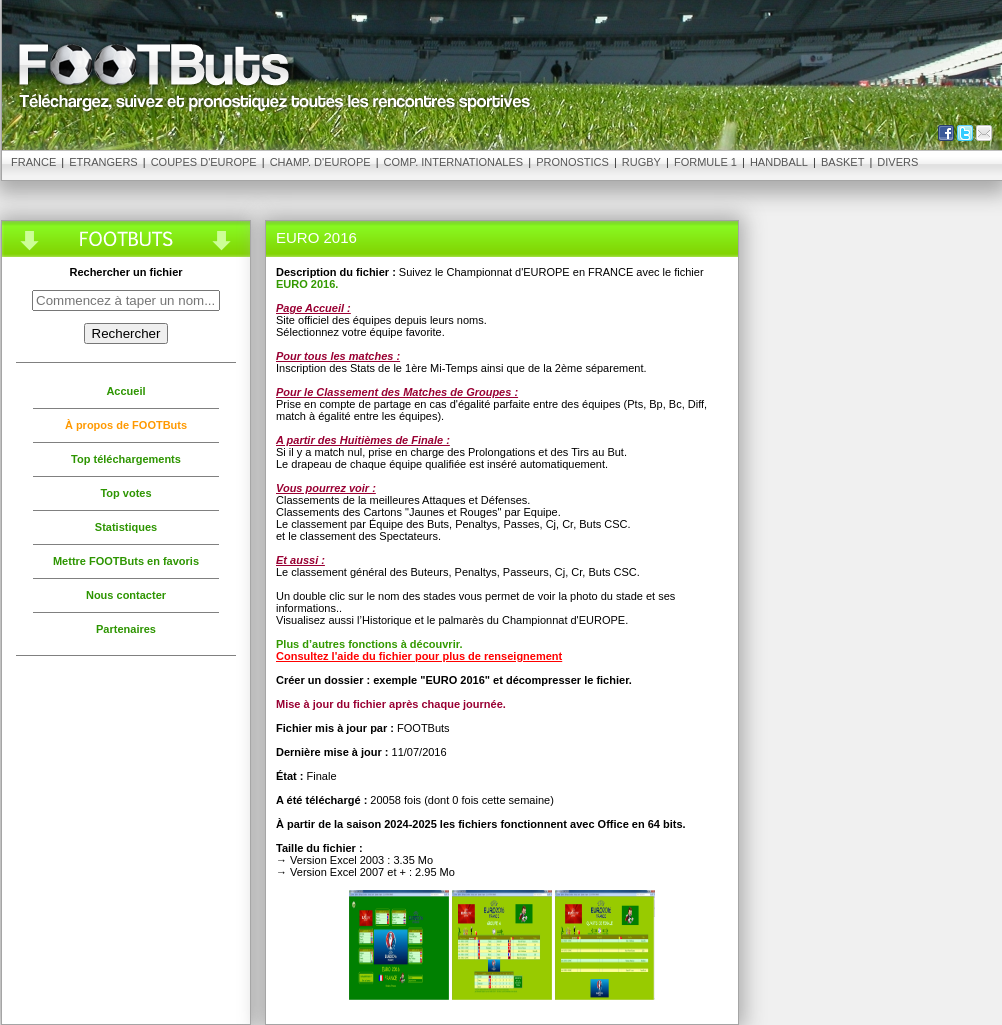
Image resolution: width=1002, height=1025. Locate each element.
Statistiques (126, 527)
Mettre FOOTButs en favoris (126, 561)
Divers (897, 162)
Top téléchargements (126, 459)
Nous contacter (126, 595)
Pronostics (572, 162)
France (33, 162)
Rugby (641, 162)
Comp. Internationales (454, 162)
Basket (842, 162)
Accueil (125, 391)
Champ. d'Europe (320, 162)
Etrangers (103, 162)
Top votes (125, 493)
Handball (779, 162)
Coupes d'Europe (204, 162)
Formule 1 (705, 162)
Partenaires (126, 629)
